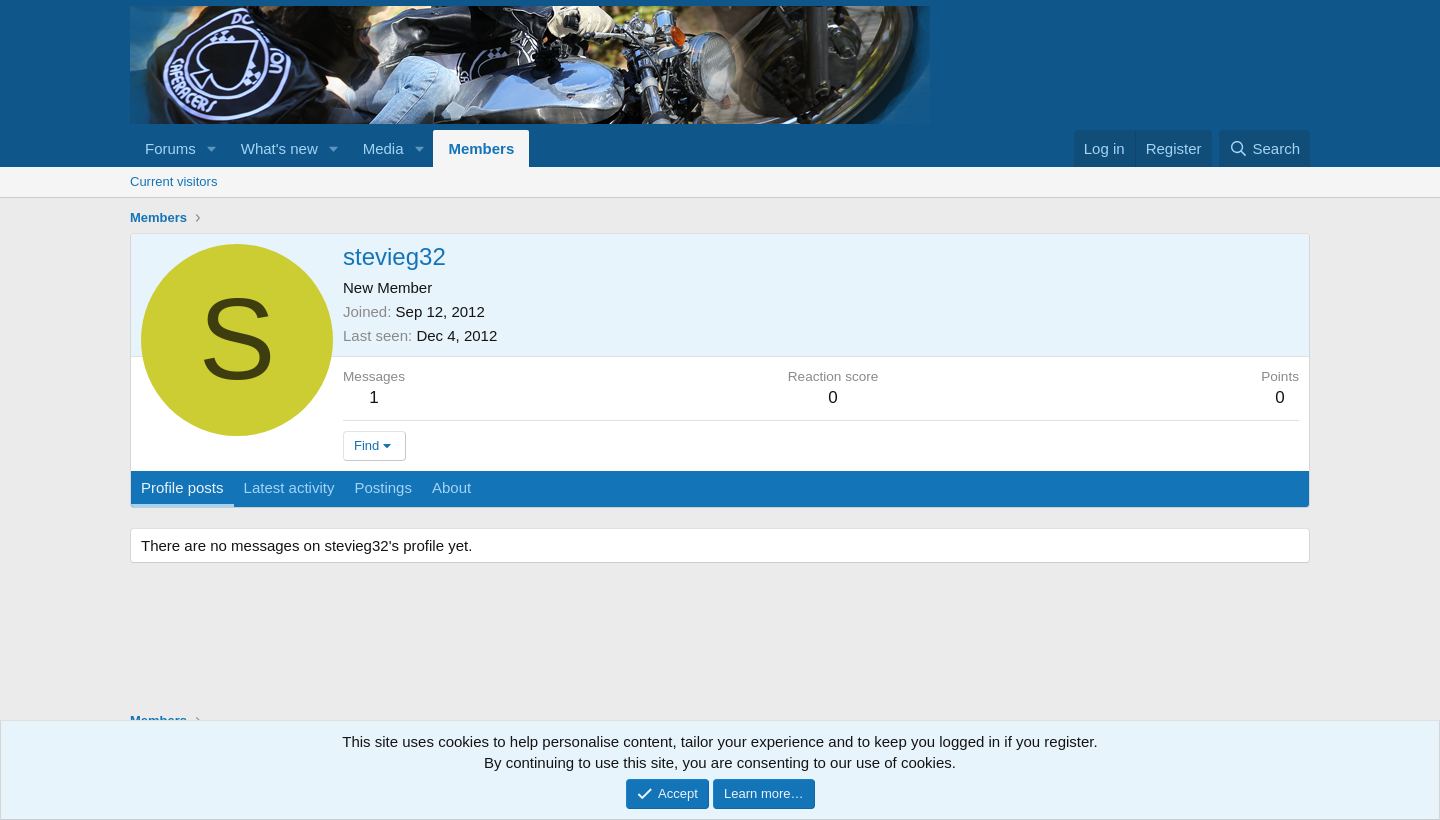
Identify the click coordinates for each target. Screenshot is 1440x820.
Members (481, 148)
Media (383, 148)
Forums (170, 148)
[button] (212, 148)
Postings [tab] (383, 487)
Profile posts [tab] (182, 487)
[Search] (1264, 148)
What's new (279, 148)
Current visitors (173, 181)
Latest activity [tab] (289, 487)
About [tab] (451, 487)
